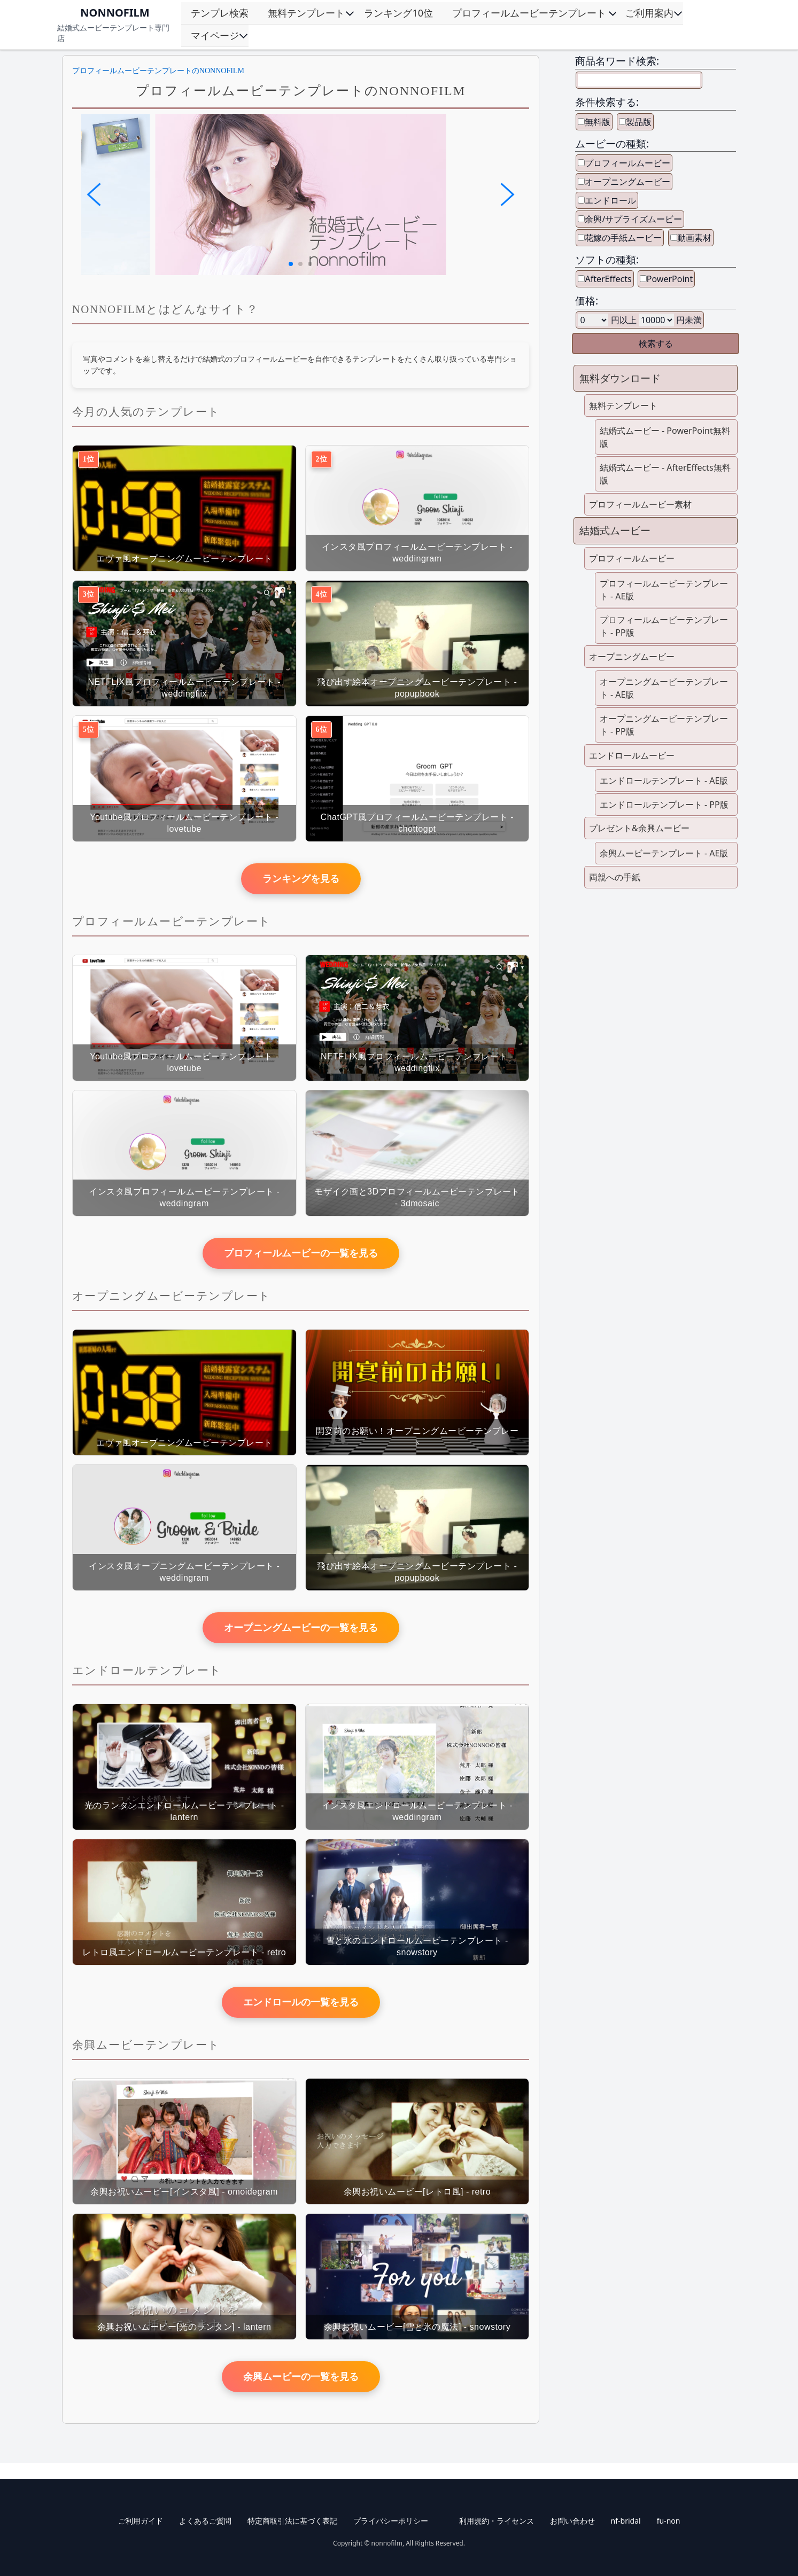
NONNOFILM (114, 12)
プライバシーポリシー (390, 2521)
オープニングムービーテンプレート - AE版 (664, 688)
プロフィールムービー (627, 163)
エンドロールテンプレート (147, 1670)
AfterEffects (608, 279)
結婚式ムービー (614, 530)
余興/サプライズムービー (633, 219)
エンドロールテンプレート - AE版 (664, 780)
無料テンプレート (306, 12)
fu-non (668, 2521)
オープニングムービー (627, 182)
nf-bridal (626, 2521)
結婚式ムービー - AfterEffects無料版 (665, 474)
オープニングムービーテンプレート (171, 1296)
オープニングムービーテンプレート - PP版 (664, 725)
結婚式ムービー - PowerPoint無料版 (665, 437)
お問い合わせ (572, 2521)
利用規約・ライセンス (496, 2521)
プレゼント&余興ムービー (639, 828)
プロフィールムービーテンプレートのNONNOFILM (158, 71)
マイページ (215, 35)
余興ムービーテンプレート (146, 2045)
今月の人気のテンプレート (146, 411)
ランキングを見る (300, 878)
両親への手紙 (614, 877)
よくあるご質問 (205, 2521)
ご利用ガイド (140, 2521)
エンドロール (610, 200)
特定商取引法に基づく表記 (292, 2521)
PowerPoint (670, 279)
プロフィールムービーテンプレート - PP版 (664, 626)
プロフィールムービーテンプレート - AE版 (664, 589)
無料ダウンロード (620, 378)
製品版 (639, 122)
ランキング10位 (398, 12)
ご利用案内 (649, 12)
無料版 (597, 122)
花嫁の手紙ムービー (623, 238)
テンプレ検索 (220, 12)
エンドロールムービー (632, 755)
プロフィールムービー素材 (640, 504)
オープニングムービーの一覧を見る (301, 1627)
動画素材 (694, 238)
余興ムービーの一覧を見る (301, 2376)
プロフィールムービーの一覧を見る (301, 1253)
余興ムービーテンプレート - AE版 (664, 853)
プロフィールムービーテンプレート (529, 12)
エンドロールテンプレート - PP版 (664, 804)
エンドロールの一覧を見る (301, 2002)
